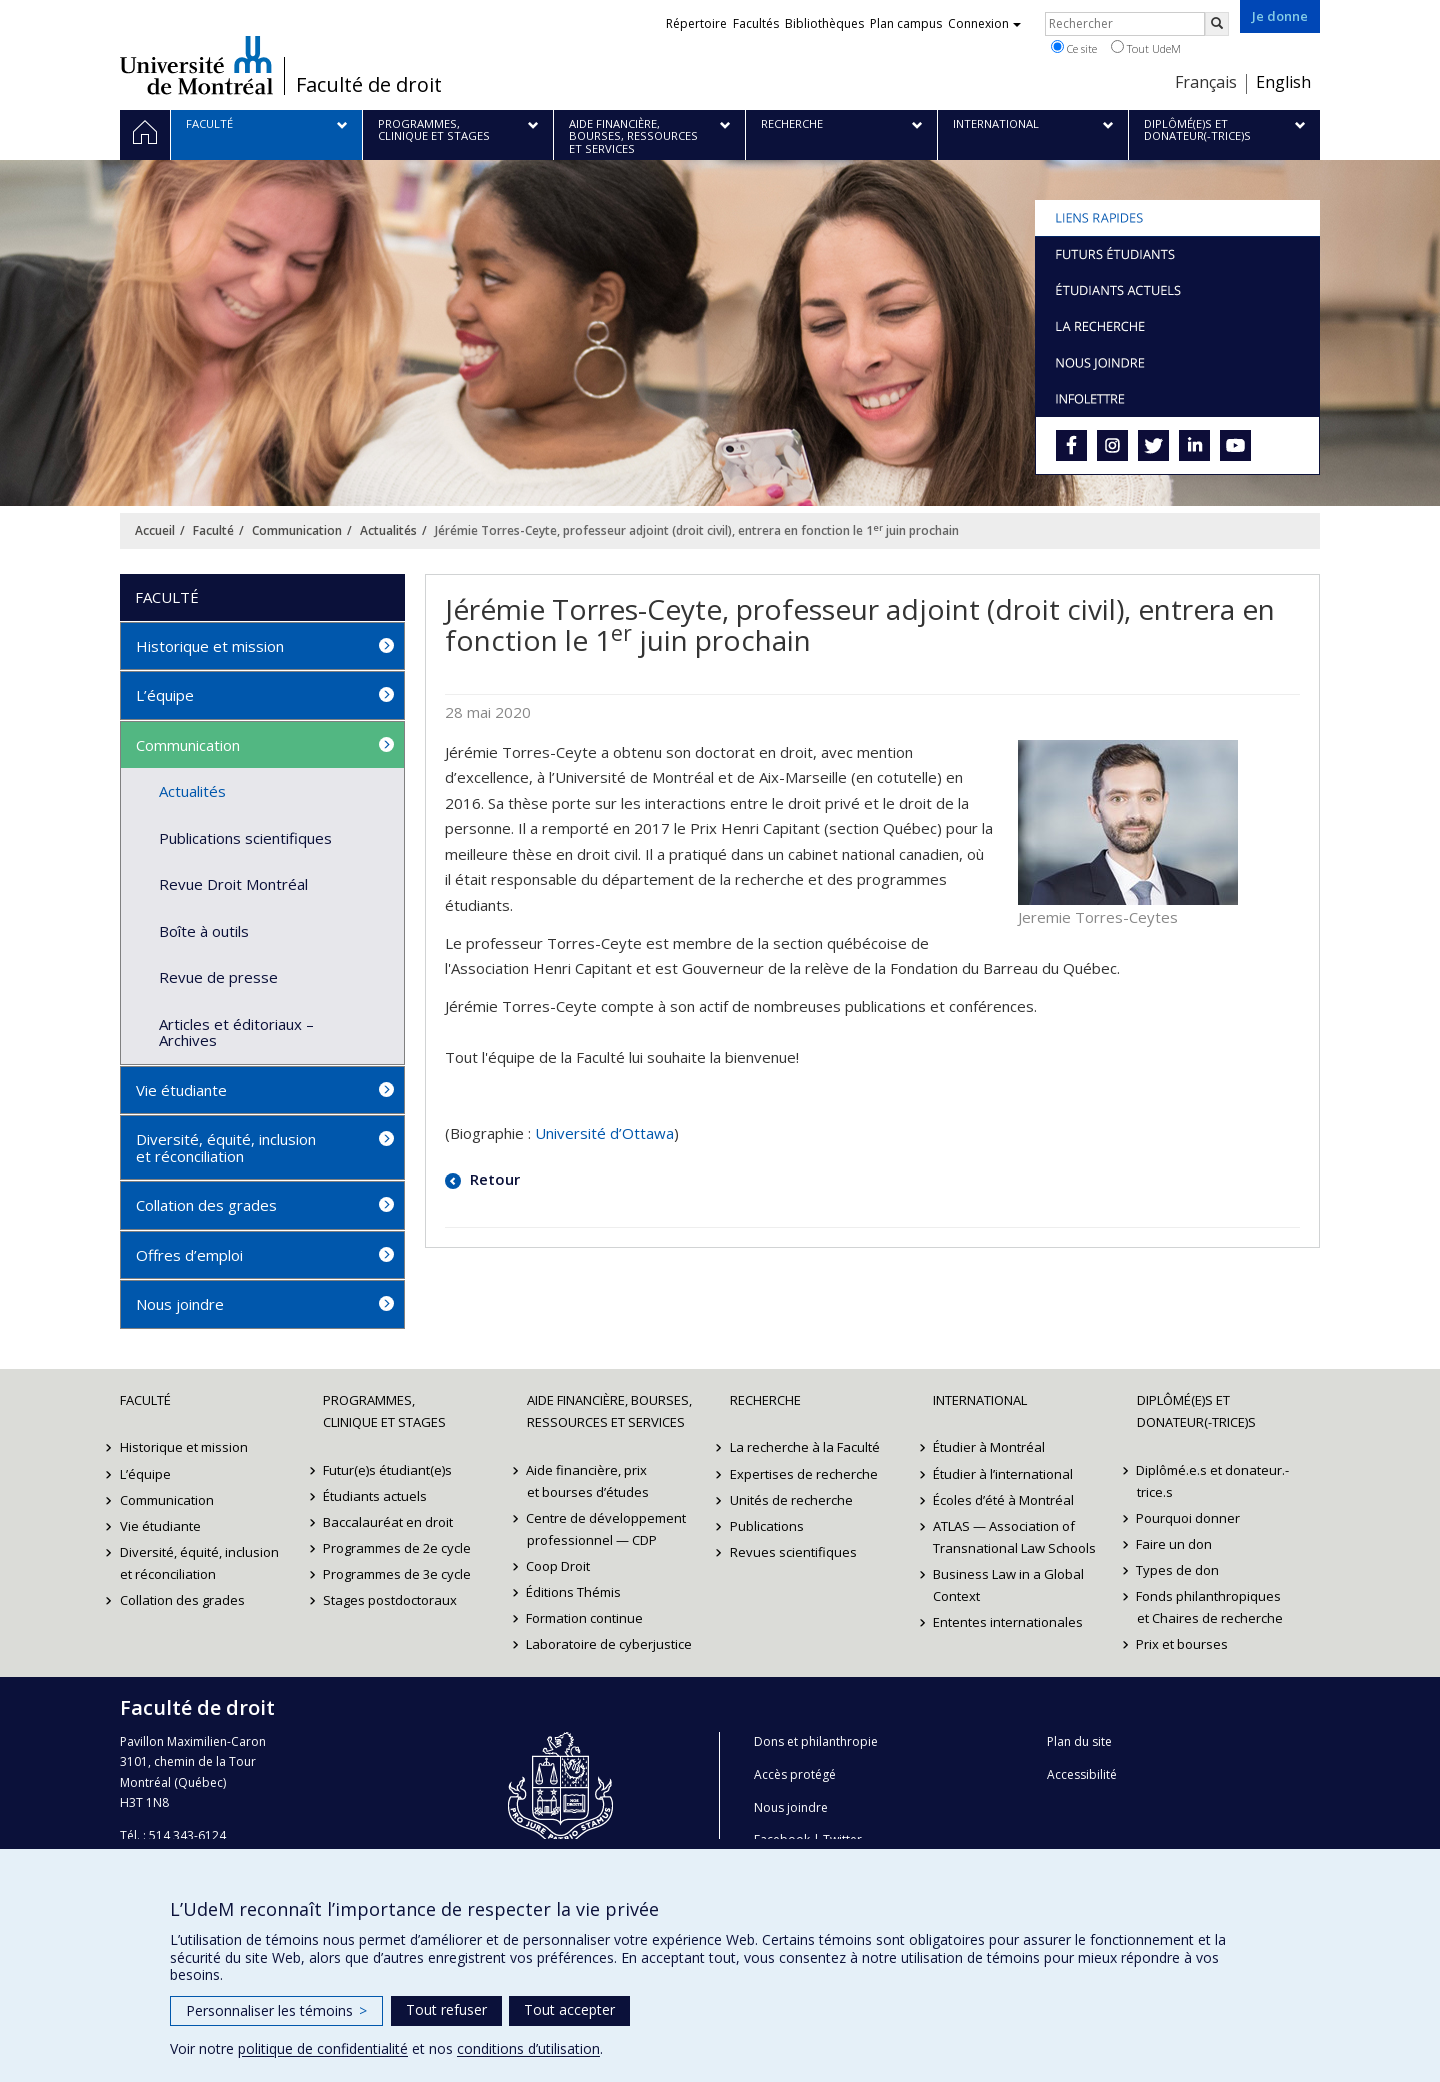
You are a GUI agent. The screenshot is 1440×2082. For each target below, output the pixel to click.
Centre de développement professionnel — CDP (607, 1529)
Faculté (213, 530)
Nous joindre (180, 1304)
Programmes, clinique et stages (384, 1411)
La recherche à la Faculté (805, 1447)
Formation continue (585, 1618)
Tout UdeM (1146, 48)
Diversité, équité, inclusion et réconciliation (226, 1147)
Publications (767, 1526)
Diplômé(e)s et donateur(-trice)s (1196, 1411)
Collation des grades (206, 1205)
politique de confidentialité (323, 2048)
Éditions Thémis (574, 1592)
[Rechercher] (1217, 24)
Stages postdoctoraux (390, 1600)
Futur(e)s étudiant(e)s (387, 1470)
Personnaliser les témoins (276, 2010)
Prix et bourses (1183, 1644)
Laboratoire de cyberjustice (610, 1644)
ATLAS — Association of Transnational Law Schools (1014, 1537)
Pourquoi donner (1189, 1518)
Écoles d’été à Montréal (1003, 1500)
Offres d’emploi (189, 1255)
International (980, 1400)
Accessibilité (1082, 1774)
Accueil (155, 530)
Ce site (1074, 48)
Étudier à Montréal (989, 1447)
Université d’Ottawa (604, 1133)
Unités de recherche (791, 1500)
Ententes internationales (1008, 1622)
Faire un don (1175, 1544)
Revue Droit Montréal (233, 884)
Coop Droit (559, 1566)
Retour (493, 1179)
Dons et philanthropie (816, 1741)
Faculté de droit (369, 85)
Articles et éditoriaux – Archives (236, 1032)
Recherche (765, 1400)
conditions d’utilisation (528, 2048)
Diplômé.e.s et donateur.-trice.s (1213, 1481)
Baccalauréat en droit (388, 1522)
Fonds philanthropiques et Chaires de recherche (1210, 1607)
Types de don (1178, 1570)
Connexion (984, 23)
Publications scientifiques (245, 838)
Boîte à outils (204, 931)
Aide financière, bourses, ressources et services (609, 1411)
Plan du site (1079, 1741)
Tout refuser (446, 2009)
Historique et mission (210, 646)
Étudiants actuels (375, 1496)
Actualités (388, 530)
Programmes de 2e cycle (397, 1548)
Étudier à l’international (1003, 1474)
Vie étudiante (181, 1090)
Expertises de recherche (804, 1474)
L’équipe (165, 695)
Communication (297, 530)
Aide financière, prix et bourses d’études (588, 1481)
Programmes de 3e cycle (397, 1574)
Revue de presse (218, 977)
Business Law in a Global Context (1008, 1585)
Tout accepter (569, 2009)
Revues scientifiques (793, 1552)
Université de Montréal (196, 65)
